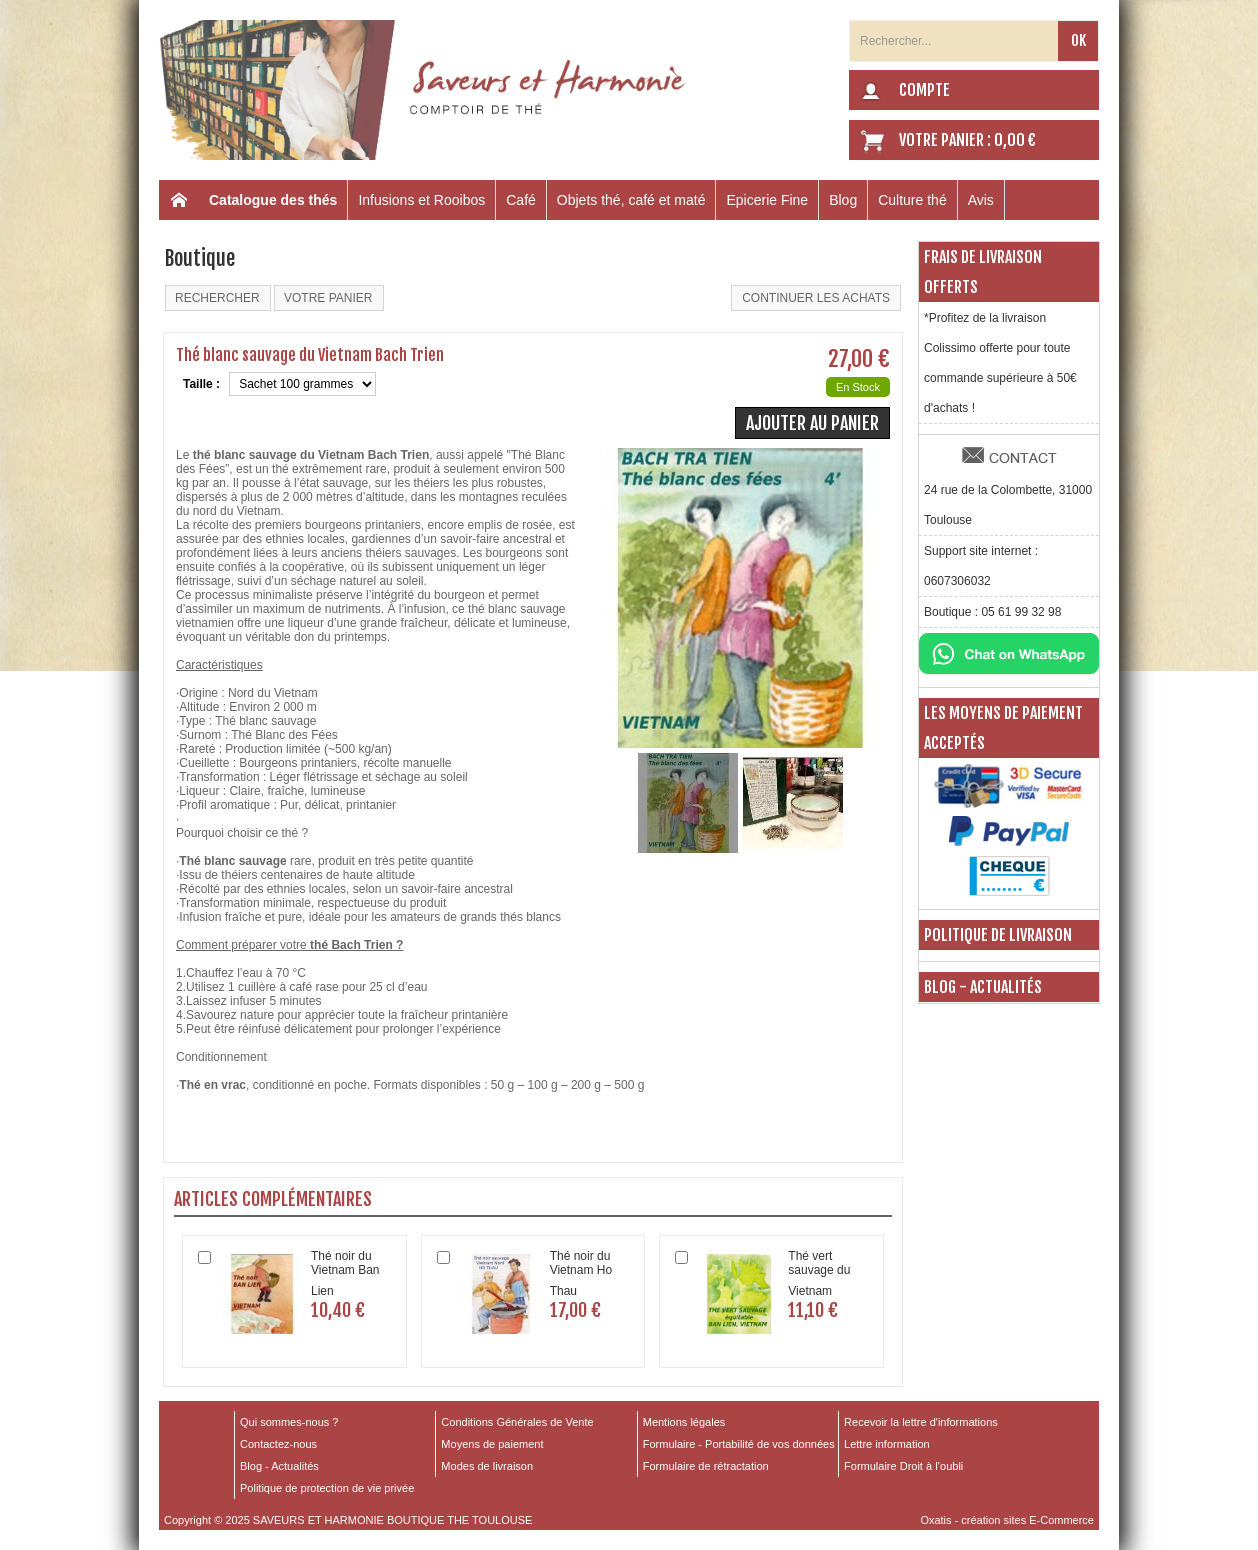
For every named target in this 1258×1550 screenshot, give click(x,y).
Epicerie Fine (767, 200)
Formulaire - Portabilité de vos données (739, 1444)
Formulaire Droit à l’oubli (903, 1466)
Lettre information (887, 1444)
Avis (981, 200)
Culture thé (912, 200)
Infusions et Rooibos (421, 200)
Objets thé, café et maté (631, 200)
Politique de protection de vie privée (327, 1488)
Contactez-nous (278, 1444)
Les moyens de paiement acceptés (1003, 728)
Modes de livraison (487, 1466)
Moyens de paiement (492, 1444)
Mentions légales (684, 1422)
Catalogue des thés (273, 200)
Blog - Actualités (983, 987)
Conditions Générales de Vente (517, 1422)
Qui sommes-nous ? (289, 1422)
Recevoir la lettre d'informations (921, 1422)
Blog (843, 200)
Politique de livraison (998, 935)
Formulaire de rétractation (706, 1466)
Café (521, 200)
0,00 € (1015, 140)
